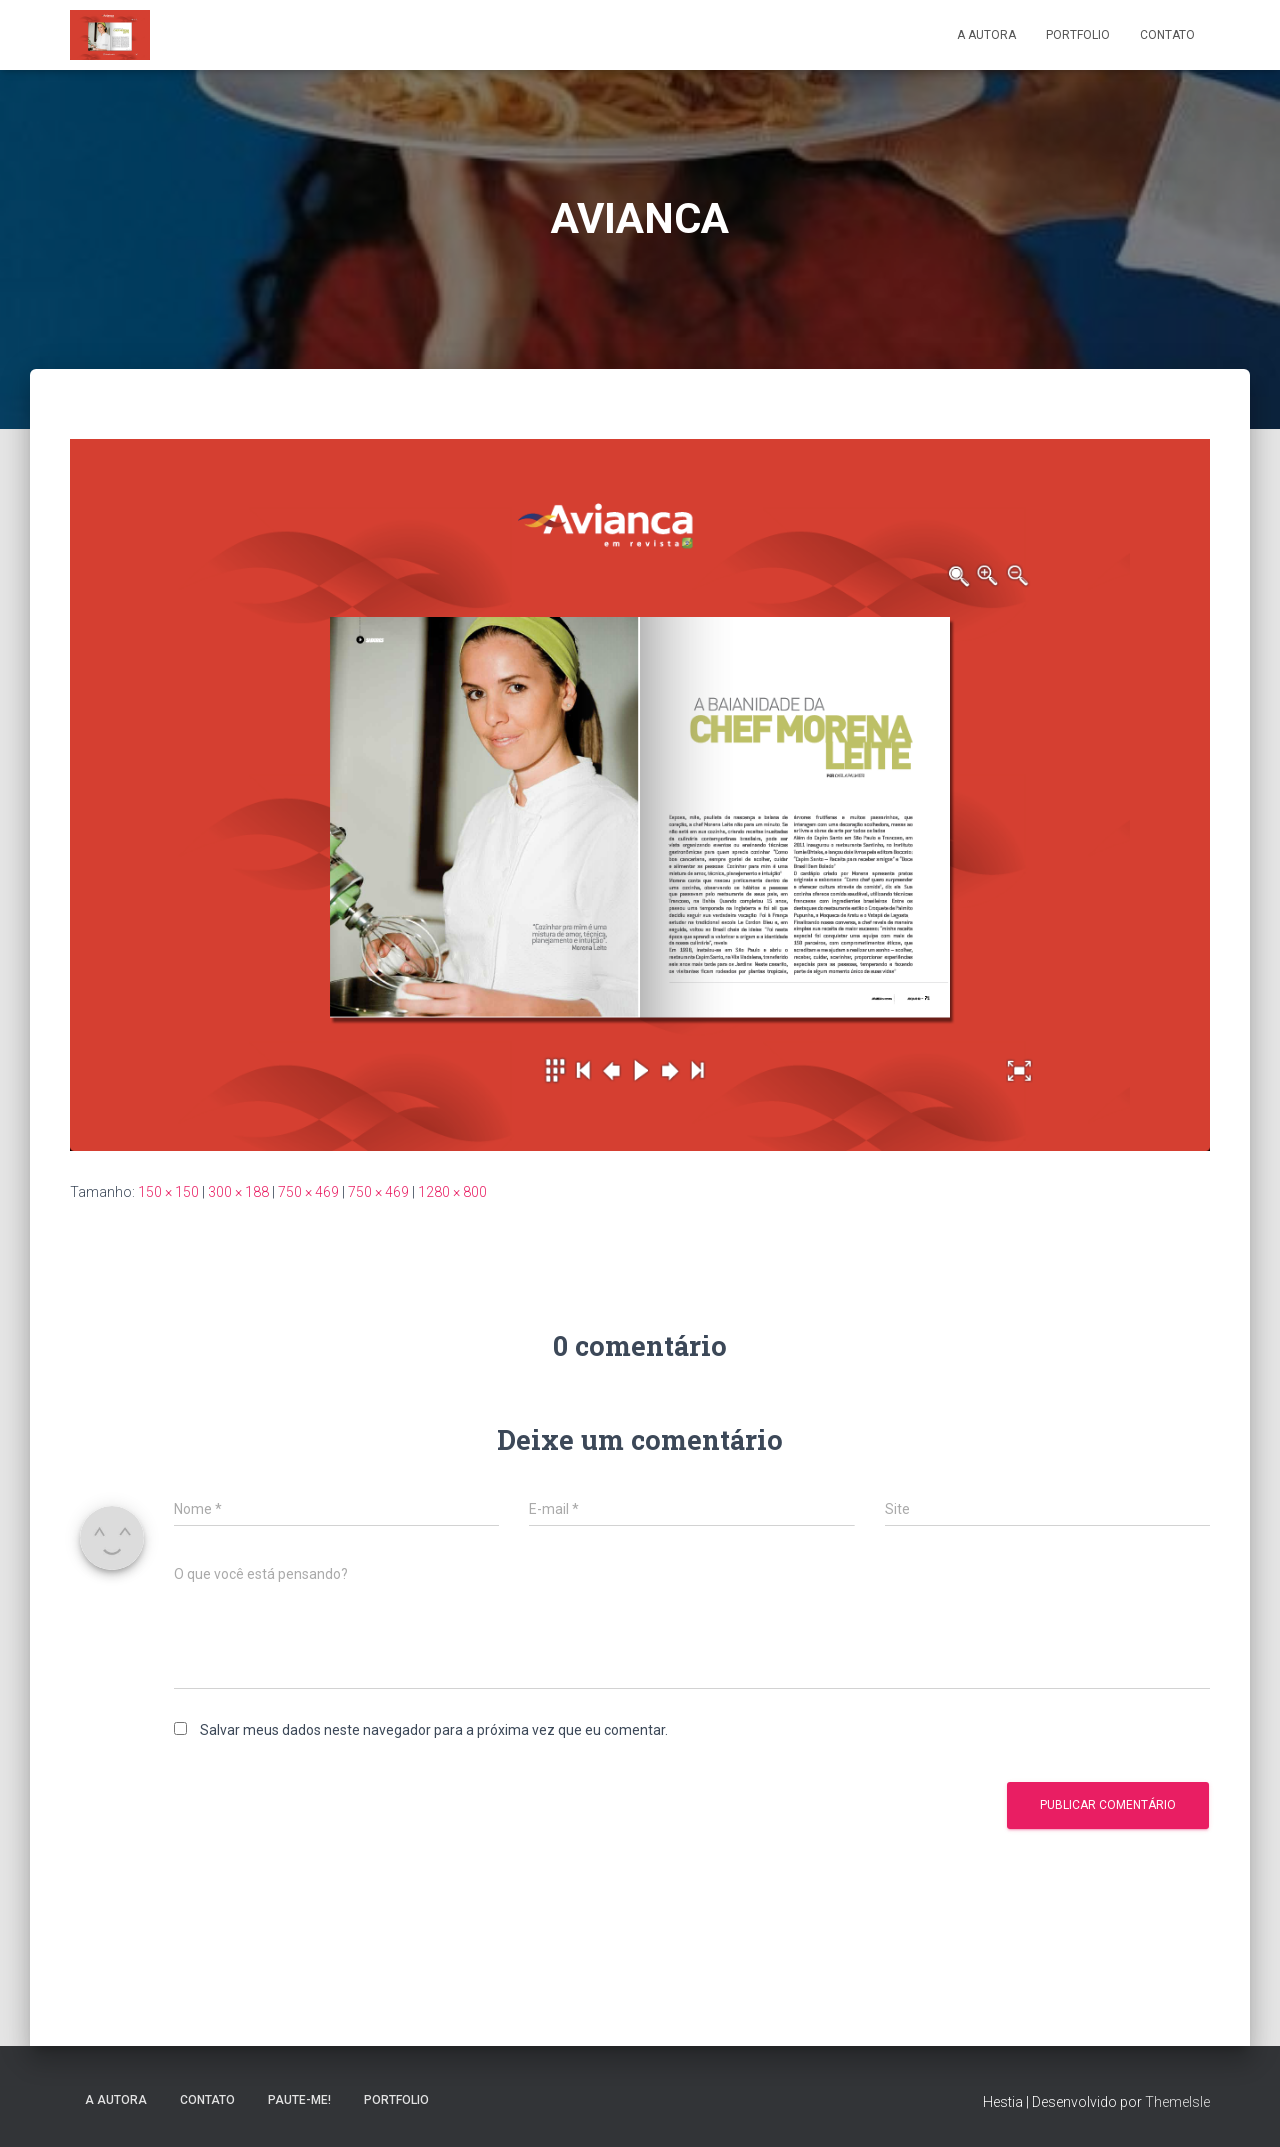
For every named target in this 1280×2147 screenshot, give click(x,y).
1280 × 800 (452, 1192)
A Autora (986, 35)
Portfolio (1078, 35)
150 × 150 (168, 1192)
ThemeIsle (1177, 2102)
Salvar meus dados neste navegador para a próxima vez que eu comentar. (434, 1730)
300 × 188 (238, 1192)
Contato (1167, 35)
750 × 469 (308, 1192)
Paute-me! (299, 2100)
